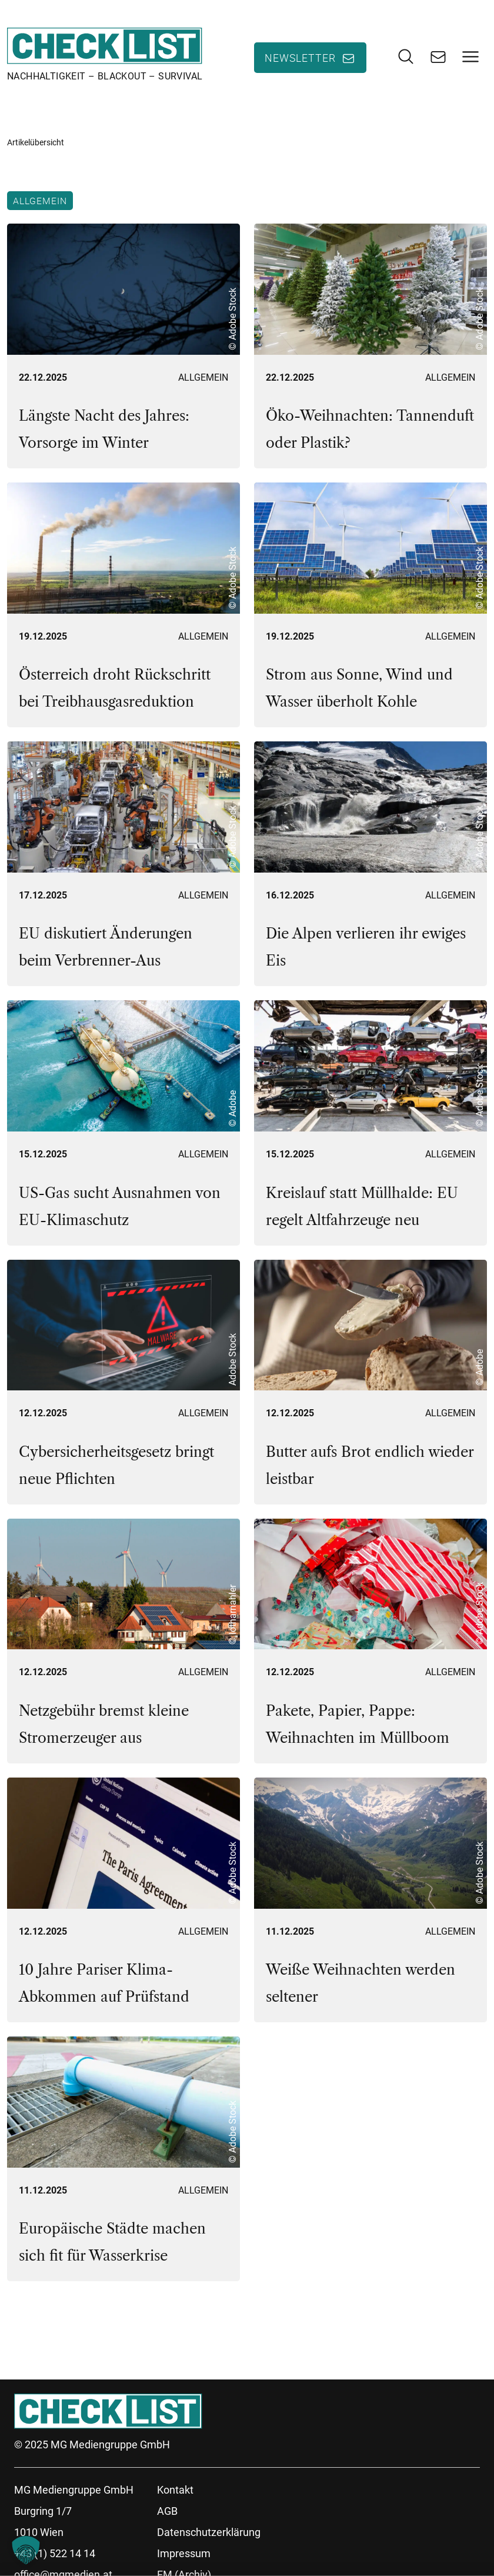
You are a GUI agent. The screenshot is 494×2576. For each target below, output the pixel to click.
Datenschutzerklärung (209, 2534)
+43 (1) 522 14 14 (54, 2555)
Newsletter (300, 58)
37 (133, 2324)
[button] (26, 2550)
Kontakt (175, 2491)
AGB (167, 2513)
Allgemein (40, 201)
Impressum (184, 2555)
